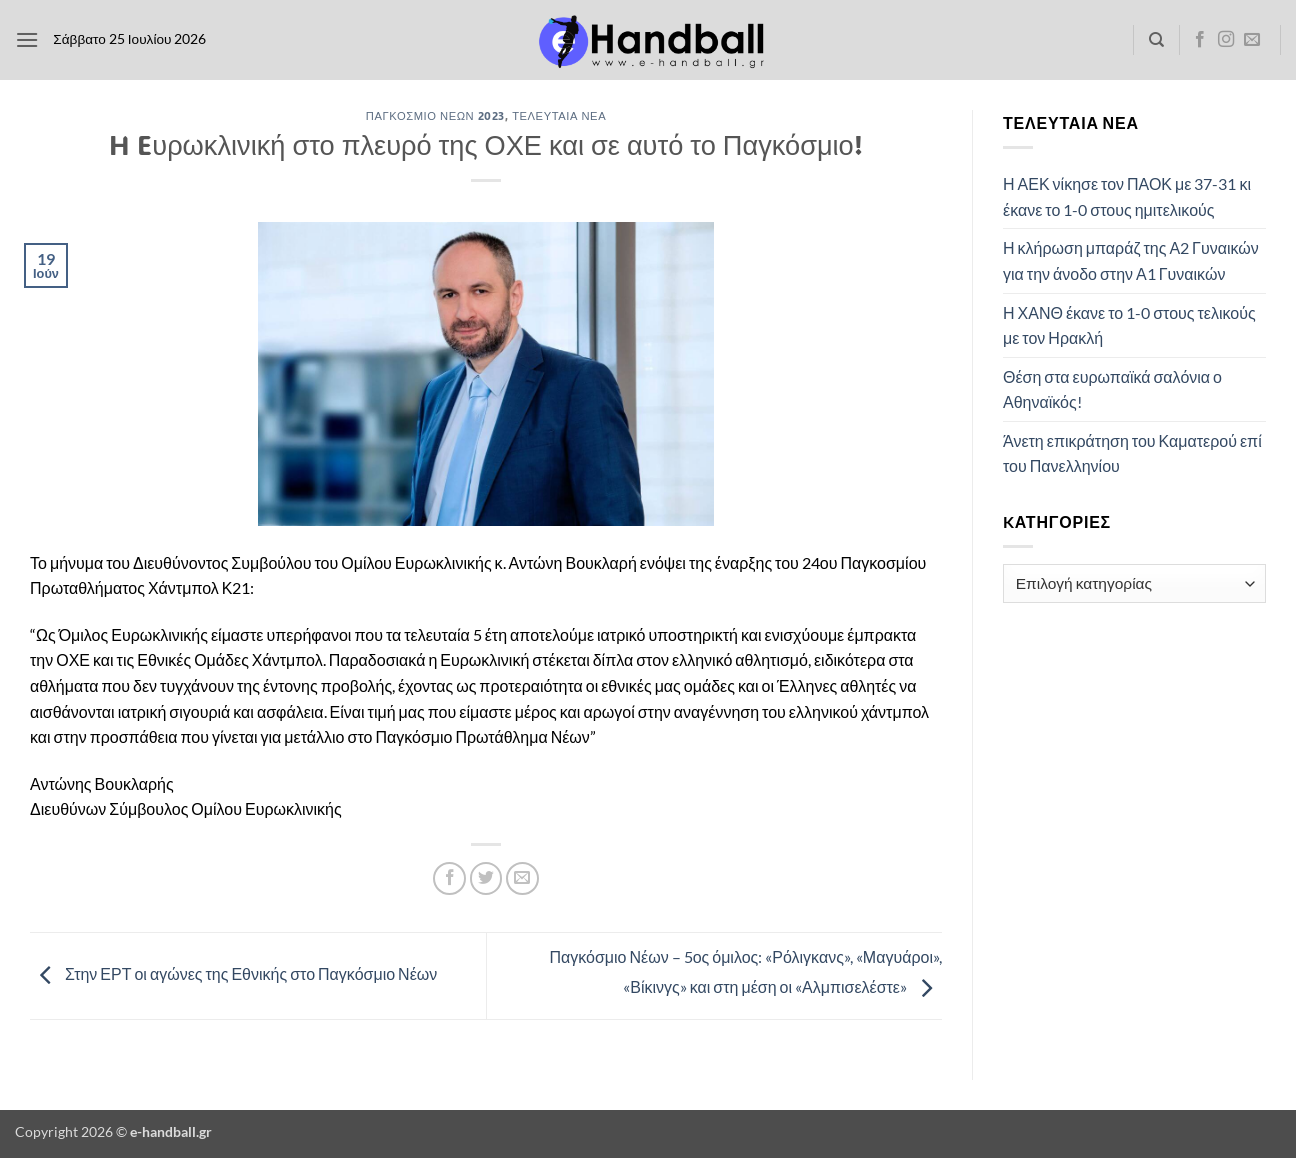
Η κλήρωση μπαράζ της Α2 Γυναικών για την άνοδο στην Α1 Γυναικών (1131, 260)
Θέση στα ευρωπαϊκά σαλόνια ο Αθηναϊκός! (1112, 389)
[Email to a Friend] (522, 878)
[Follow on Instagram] (1226, 40)
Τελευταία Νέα (559, 115)
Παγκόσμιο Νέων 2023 (435, 115)
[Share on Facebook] (449, 878)
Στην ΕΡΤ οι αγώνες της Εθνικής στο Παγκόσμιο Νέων (233, 973)
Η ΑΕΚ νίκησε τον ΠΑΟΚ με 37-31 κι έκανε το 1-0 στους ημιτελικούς (1127, 196)
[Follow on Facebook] (1200, 40)
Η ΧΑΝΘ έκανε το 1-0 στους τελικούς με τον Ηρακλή (1129, 325)
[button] (27, 39)
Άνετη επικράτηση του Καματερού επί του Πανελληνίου (1132, 453)
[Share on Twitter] (486, 878)
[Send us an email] (1252, 40)
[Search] (1156, 40)
